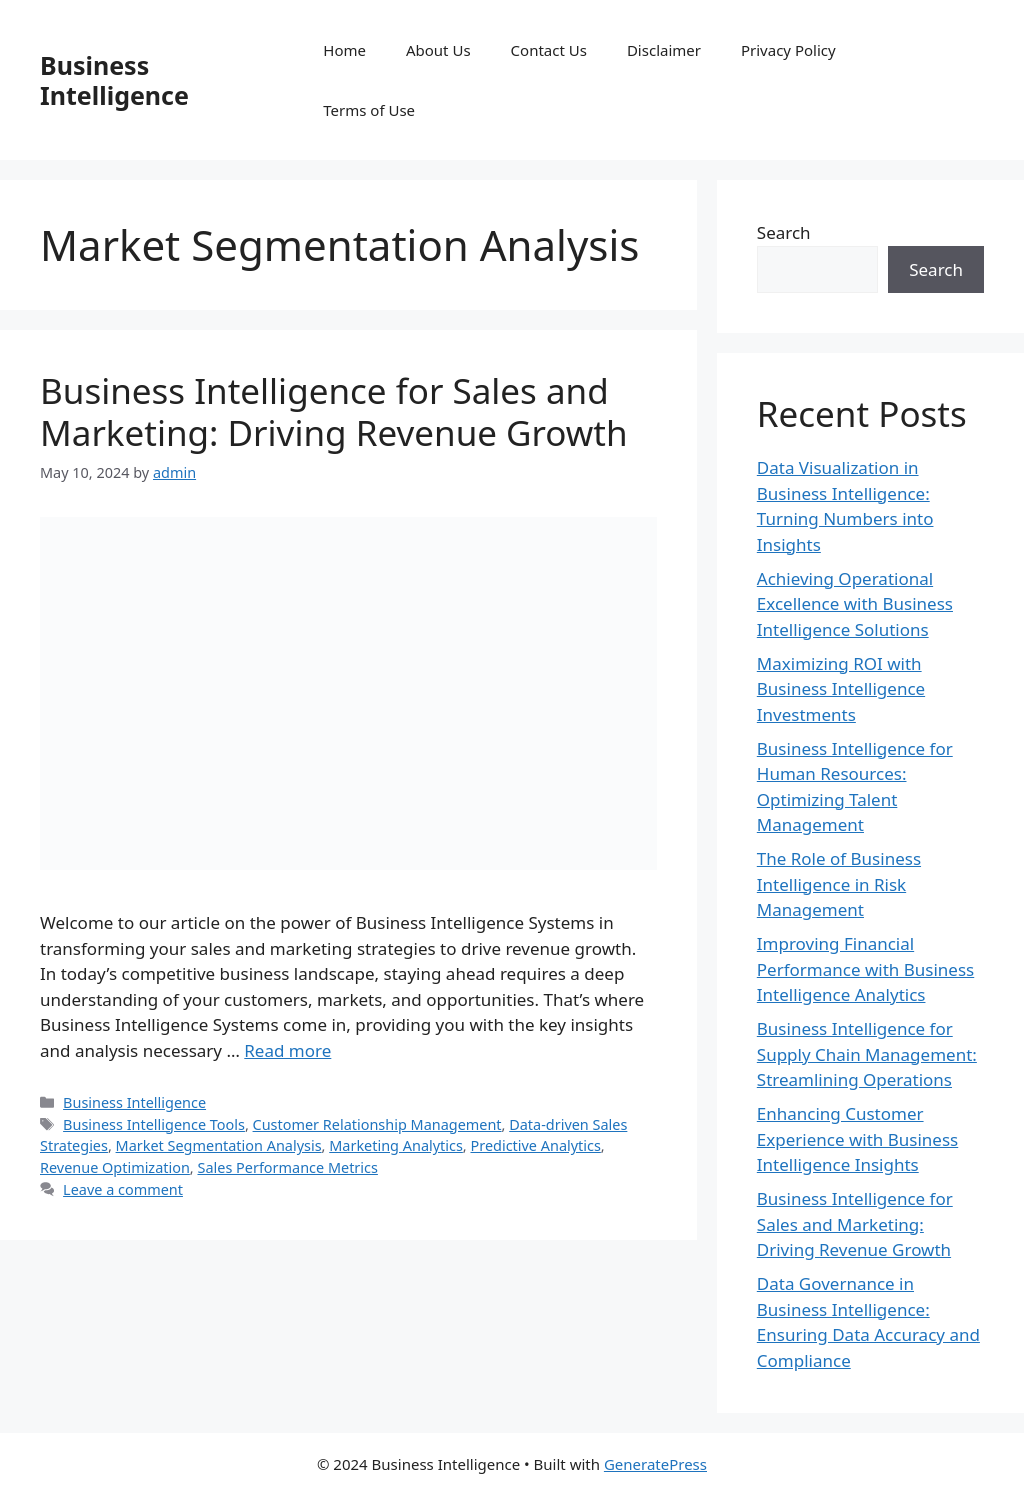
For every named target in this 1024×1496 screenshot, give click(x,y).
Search (784, 232)
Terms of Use (369, 110)
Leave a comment (123, 1189)
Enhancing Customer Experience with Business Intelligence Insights (857, 1139)
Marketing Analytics (396, 1145)
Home (344, 50)
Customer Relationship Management (377, 1124)
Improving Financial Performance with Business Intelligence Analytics (865, 969)
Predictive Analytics (535, 1145)
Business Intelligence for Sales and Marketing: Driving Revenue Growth (334, 411)
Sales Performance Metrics (287, 1167)
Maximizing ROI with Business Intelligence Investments (841, 689)
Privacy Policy (788, 50)
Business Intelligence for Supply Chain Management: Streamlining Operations (867, 1054)
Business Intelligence (114, 80)
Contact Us (549, 50)
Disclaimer (664, 50)
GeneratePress (655, 1464)
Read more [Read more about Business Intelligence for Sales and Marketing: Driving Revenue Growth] (287, 1050)
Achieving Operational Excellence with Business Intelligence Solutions (855, 604)
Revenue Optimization (115, 1167)
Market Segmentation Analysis (219, 1145)
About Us (438, 50)
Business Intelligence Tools (154, 1124)
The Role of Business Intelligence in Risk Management (839, 884)
